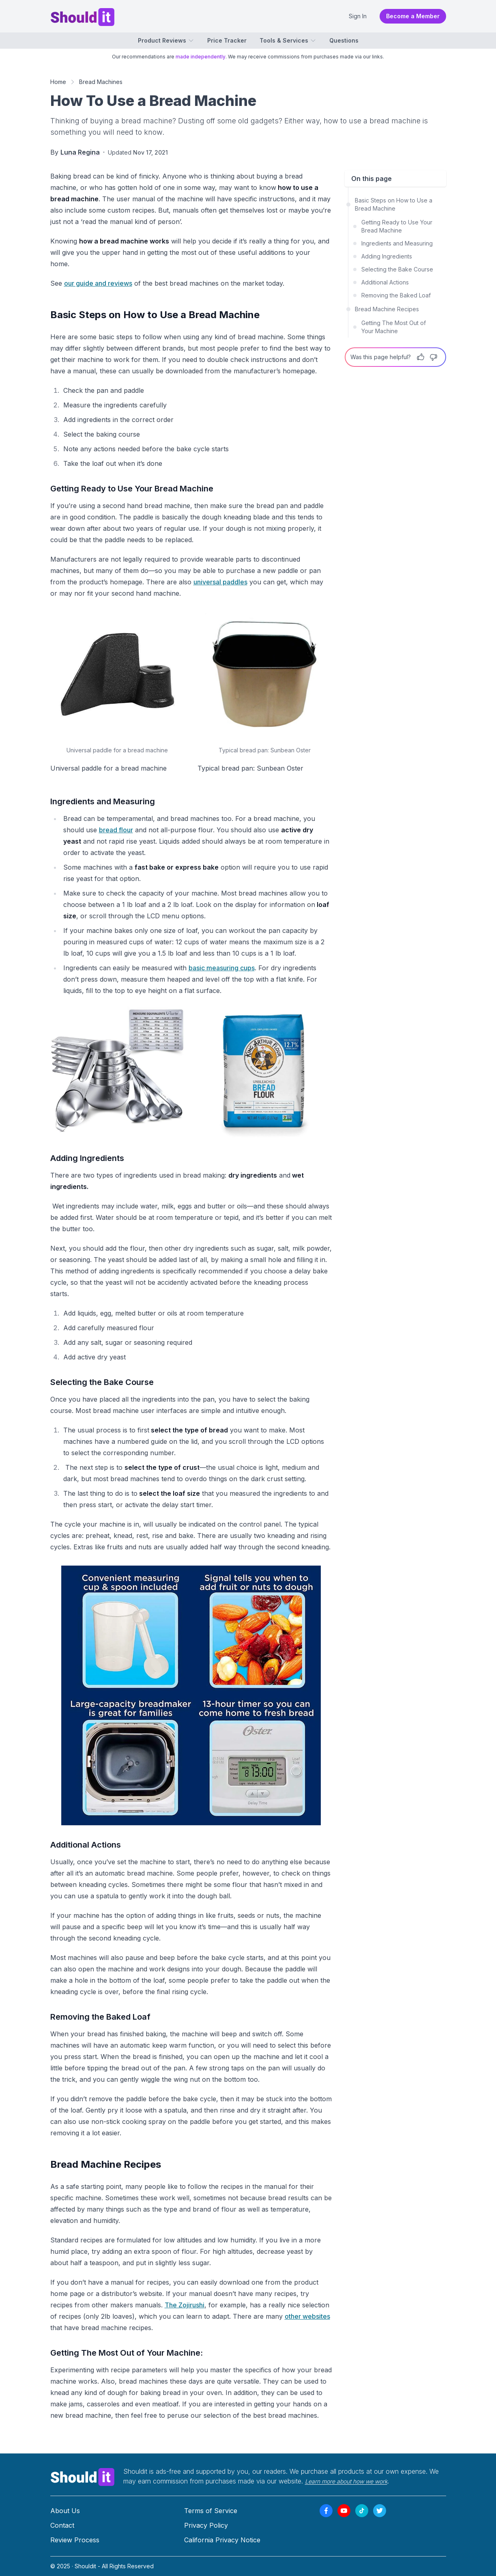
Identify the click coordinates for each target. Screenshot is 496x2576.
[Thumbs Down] (433, 357)
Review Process (74, 2540)
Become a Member (413, 16)
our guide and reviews (98, 283)
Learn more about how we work (346, 2481)
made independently (200, 57)
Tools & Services (288, 40)
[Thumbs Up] (420, 357)
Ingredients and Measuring (397, 243)
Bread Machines (100, 81)
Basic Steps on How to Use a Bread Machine (393, 204)
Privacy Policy (206, 2525)
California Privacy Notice (222, 2540)
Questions (344, 40)
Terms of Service (210, 2511)
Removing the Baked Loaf (396, 295)
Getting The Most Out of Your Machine (393, 326)
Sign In (358, 16)
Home (58, 81)
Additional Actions (385, 282)
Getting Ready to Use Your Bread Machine (396, 226)
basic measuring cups (222, 968)
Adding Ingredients (386, 256)
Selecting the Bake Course (397, 269)
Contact (62, 2525)
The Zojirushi (184, 2305)
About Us (65, 2511)
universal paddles (220, 582)
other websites (307, 2316)
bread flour (116, 830)
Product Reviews (166, 40)
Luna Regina (80, 152)
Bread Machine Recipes (387, 309)
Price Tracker (227, 40)
